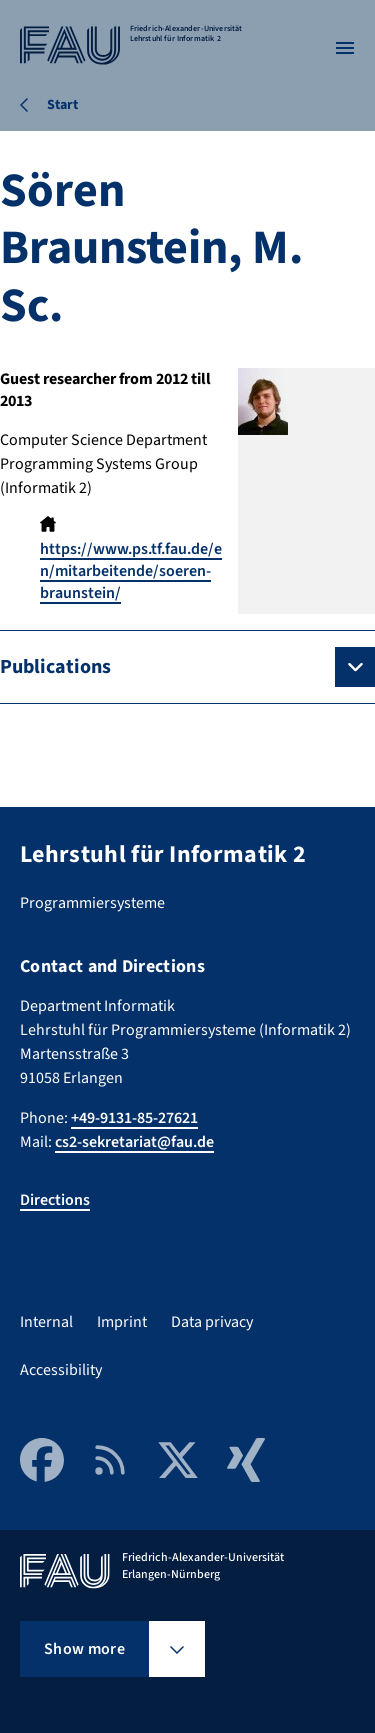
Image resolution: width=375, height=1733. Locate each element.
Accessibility (61, 1370)
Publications (55, 667)
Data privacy (212, 1322)
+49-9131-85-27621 (134, 1118)
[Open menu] (345, 48)
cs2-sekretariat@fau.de (134, 1142)
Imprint (122, 1322)
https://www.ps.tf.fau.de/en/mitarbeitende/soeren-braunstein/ (131, 571)
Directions (55, 1200)
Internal (46, 1322)
